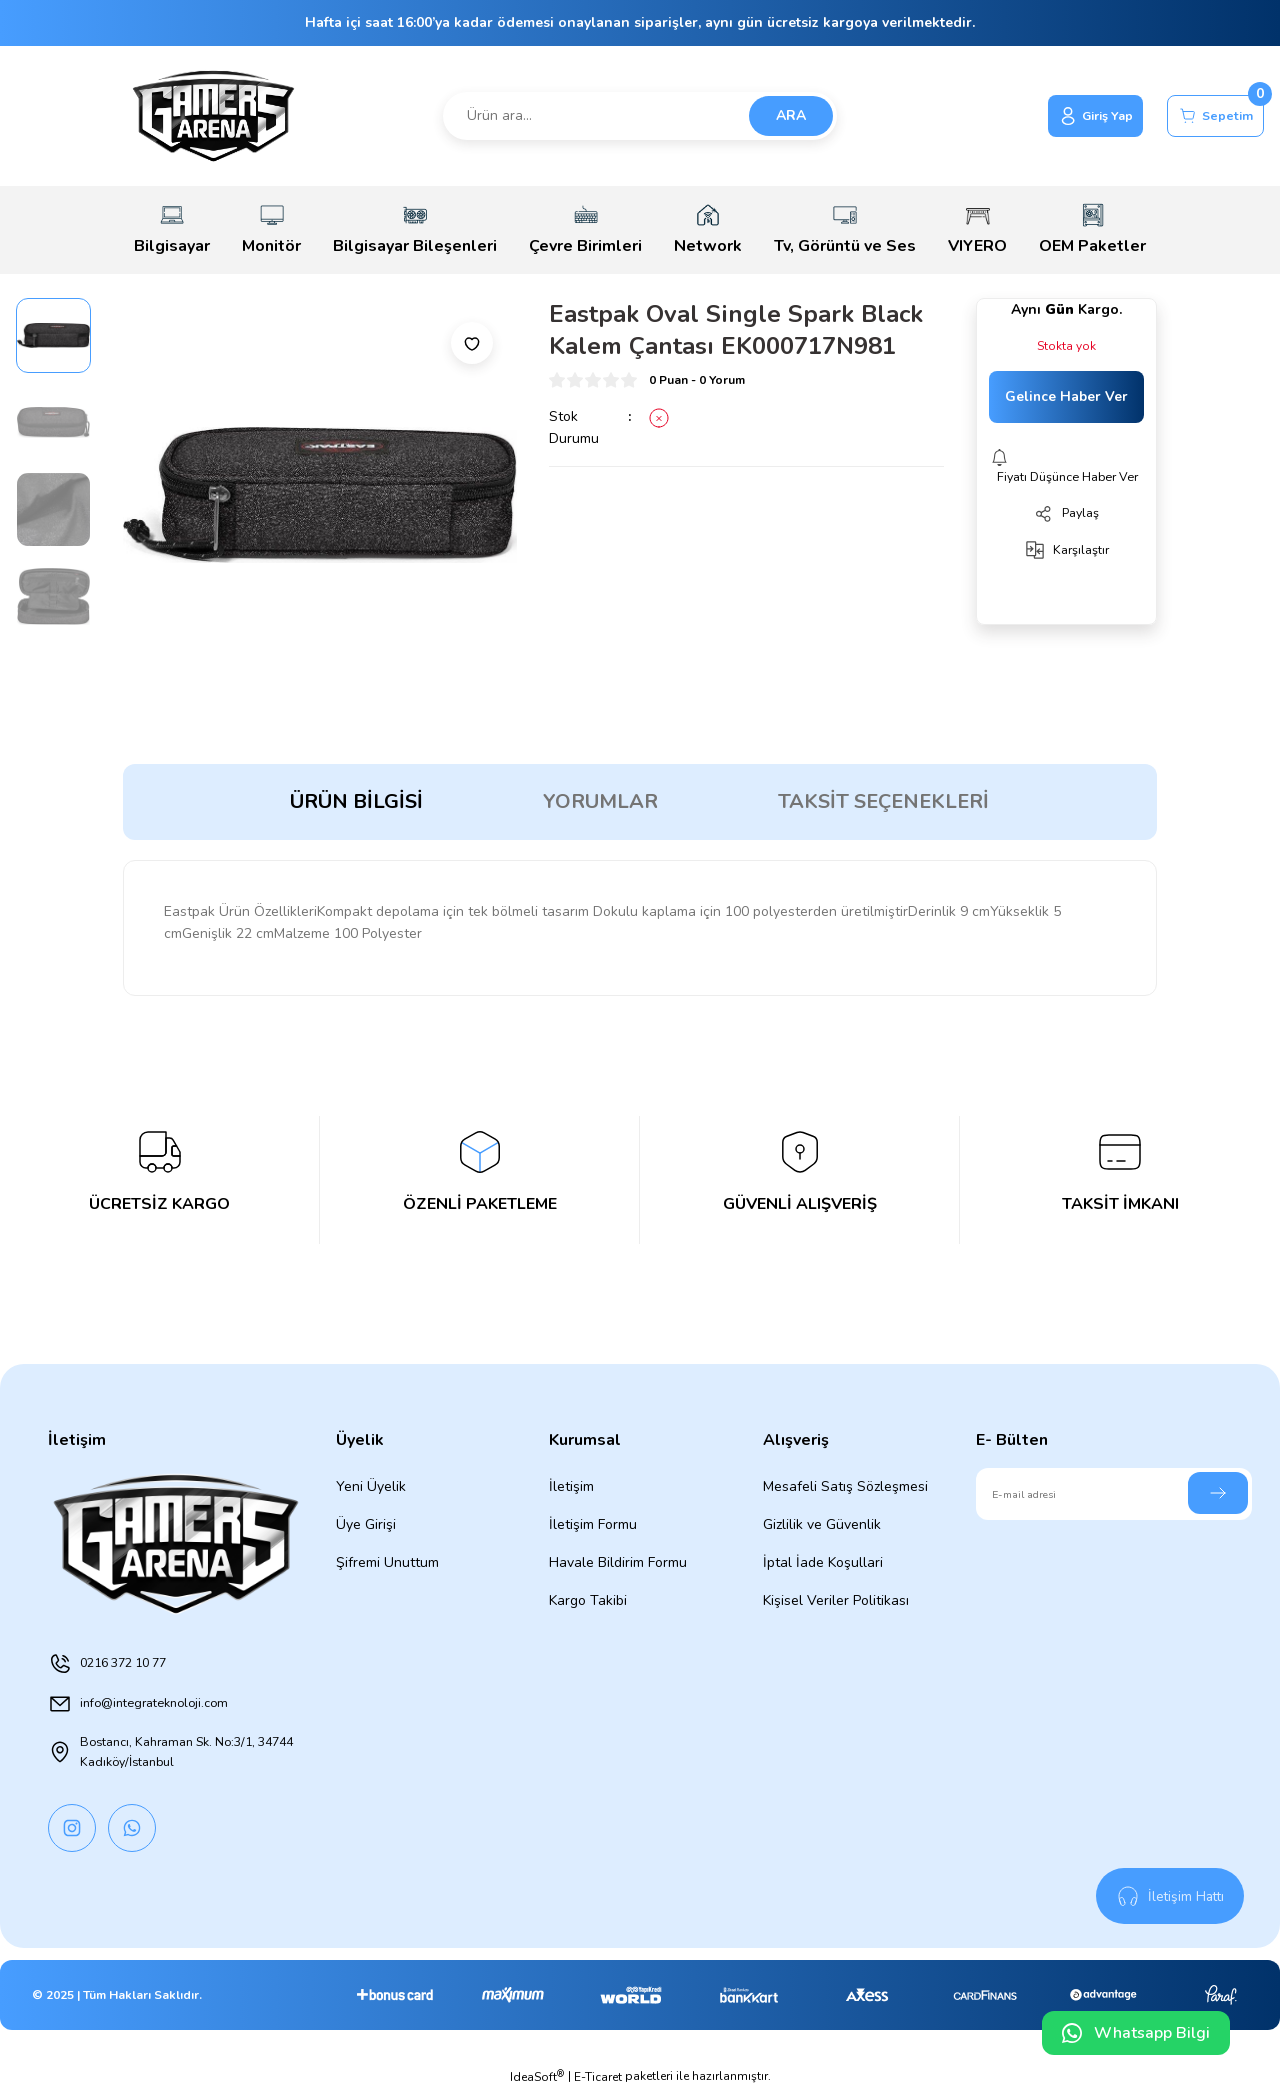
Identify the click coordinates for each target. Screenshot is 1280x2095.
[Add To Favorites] (472, 343)
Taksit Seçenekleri (883, 801)
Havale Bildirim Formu (618, 1562)
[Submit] (1218, 1493)
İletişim (571, 1486)
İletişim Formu (593, 1524)
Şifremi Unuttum (387, 1562)
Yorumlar (600, 801)
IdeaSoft (537, 2080)
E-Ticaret (598, 2081)
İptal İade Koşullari (823, 1562)
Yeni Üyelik (371, 1486)
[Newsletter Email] (1114, 1494)
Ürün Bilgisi (356, 801)
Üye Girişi (366, 1524)
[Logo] (213, 116)
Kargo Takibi (588, 1600)
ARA (791, 115)
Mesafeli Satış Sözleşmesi (845, 1486)
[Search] (640, 116)
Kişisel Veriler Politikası (836, 1600)
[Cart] (1207, 116)
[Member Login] (1069, 116)
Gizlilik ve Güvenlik (822, 1524)
